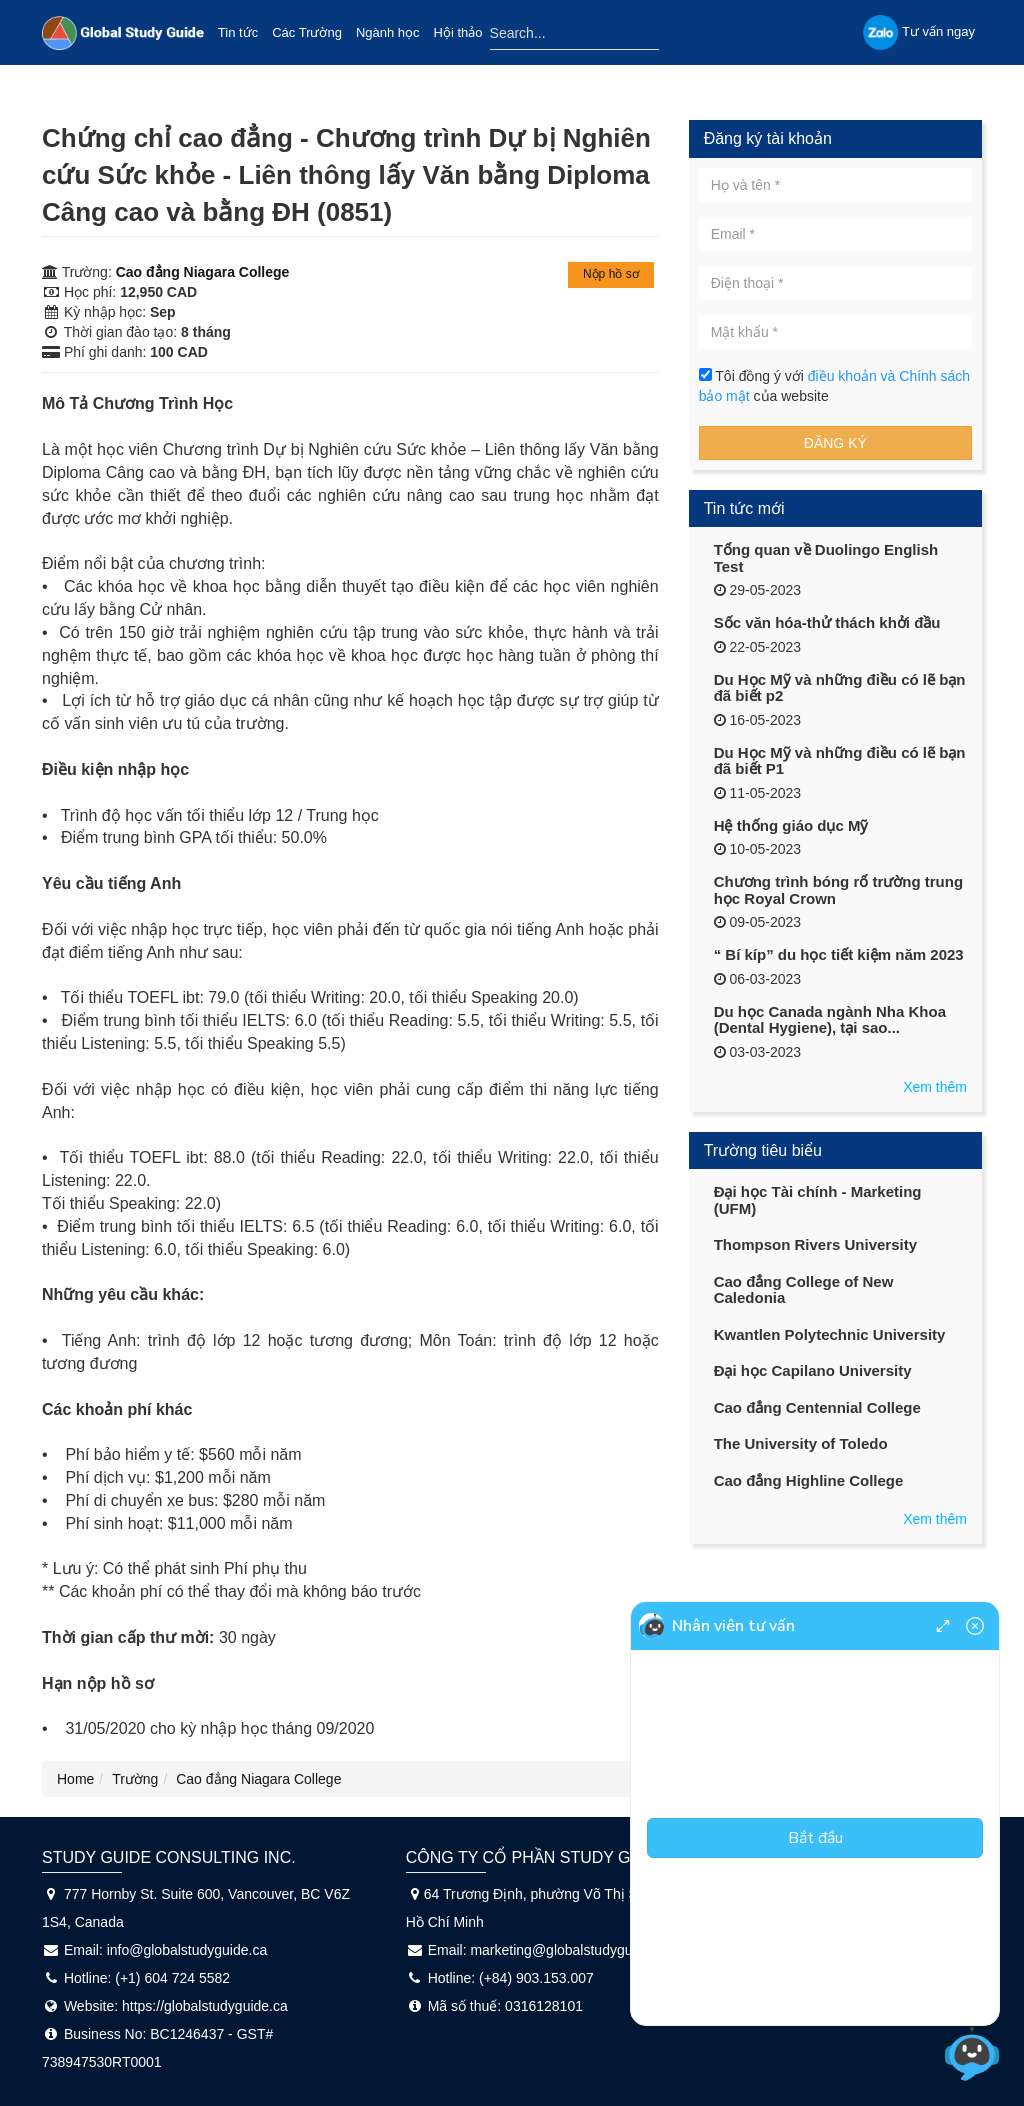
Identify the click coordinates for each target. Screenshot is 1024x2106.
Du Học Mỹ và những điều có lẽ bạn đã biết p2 (840, 688)
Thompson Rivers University (815, 1244)
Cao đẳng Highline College (809, 1480)
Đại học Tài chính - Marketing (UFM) (818, 1200)
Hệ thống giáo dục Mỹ (791, 825)
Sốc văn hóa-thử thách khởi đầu (827, 622)
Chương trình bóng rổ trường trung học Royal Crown (838, 890)
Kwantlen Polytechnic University (830, 1334)
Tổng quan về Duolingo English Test (826, 558)
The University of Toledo (801, 1443)
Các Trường (307, 32)
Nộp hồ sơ (611, 274)
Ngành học (388, 32)
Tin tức (238, 32)
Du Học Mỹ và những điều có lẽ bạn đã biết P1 (840, 761)
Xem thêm (935, 1087)
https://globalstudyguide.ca (205, 2006)
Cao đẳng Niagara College (203, 272)
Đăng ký (835, 443)
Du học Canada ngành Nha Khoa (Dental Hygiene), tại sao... (830, 1020)
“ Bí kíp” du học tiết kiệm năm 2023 (839, 954)
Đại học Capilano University (813, 1370)
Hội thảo (458, 32)
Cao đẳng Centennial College (817, 1407)
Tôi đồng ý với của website (834, 386)
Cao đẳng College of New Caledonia (804, 1290)
